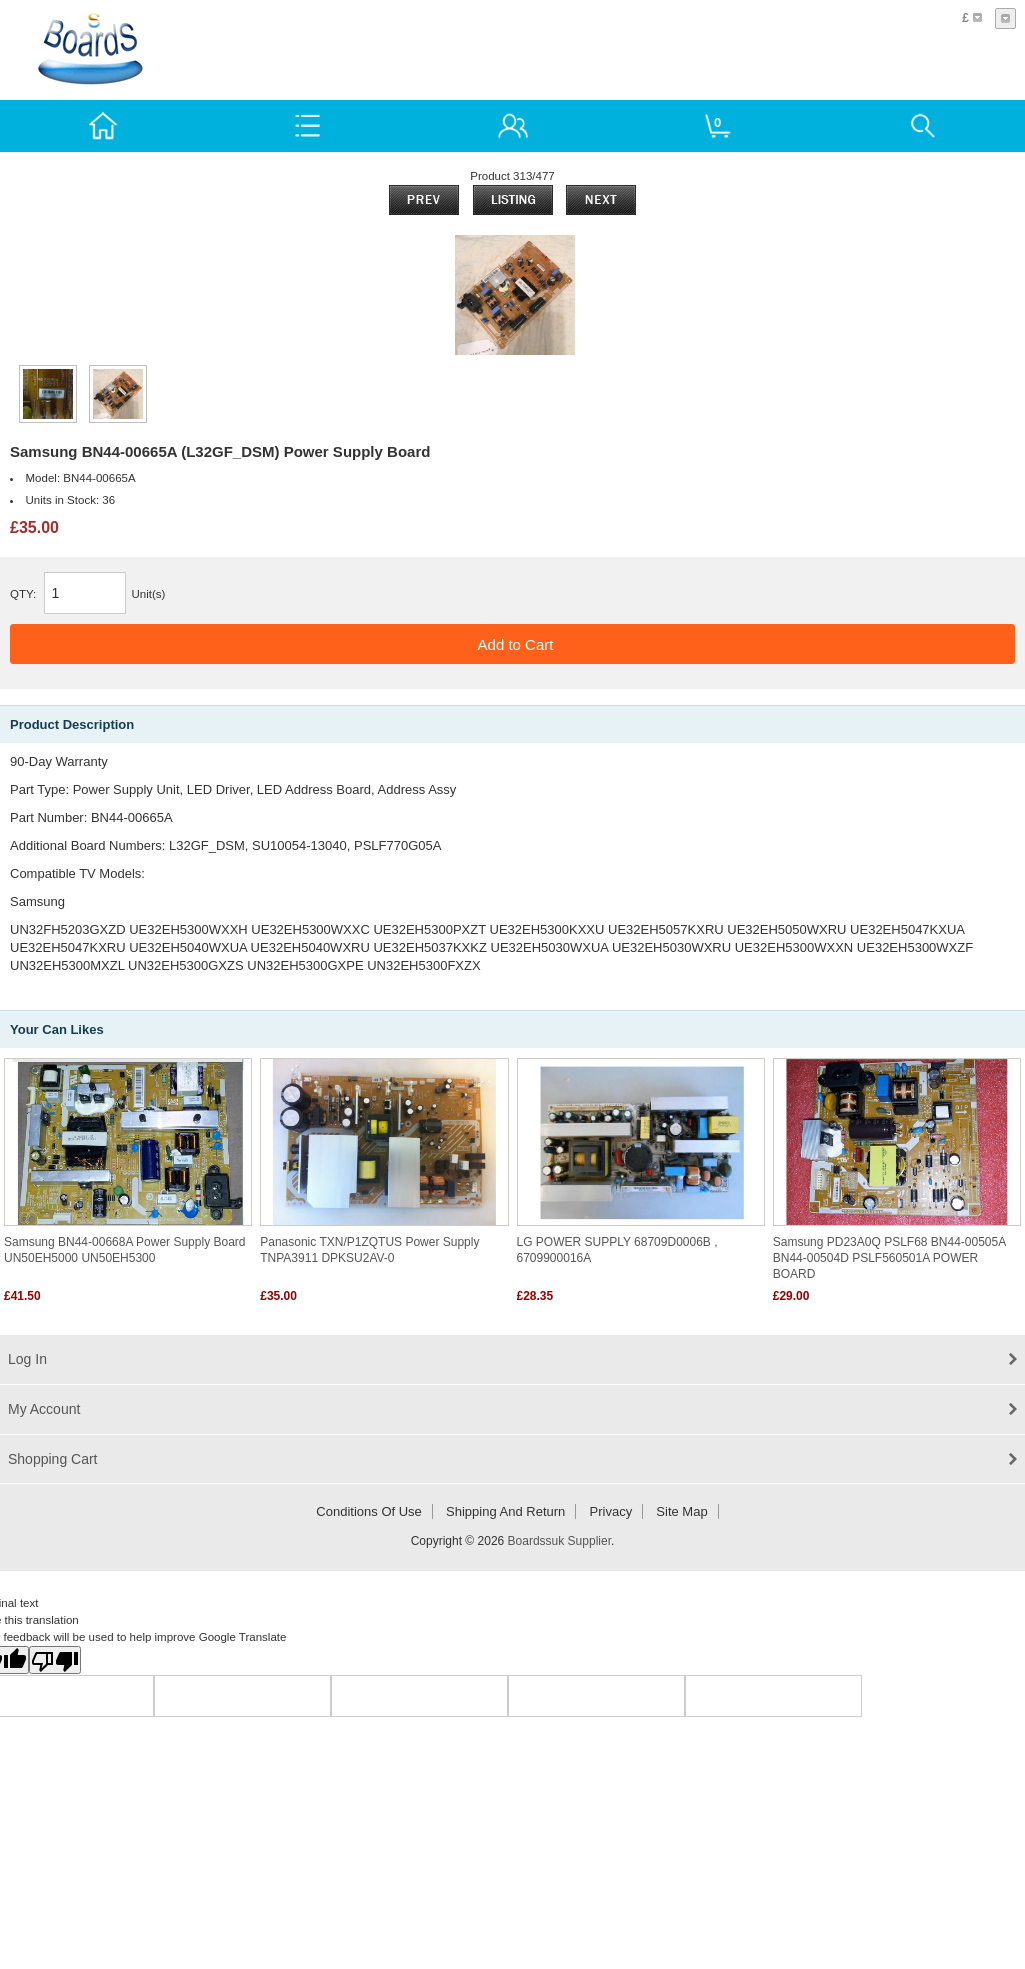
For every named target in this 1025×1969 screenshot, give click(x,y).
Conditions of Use (369, 1511)
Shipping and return (505, 1511)
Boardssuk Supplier (559, 1541)
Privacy (611, 1511)
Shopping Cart (53, 1459)
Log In (27, 1359)
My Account (44, 1409)
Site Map (681, 1511)
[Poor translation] (55, 1660)
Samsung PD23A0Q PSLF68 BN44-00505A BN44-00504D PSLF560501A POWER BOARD (889, 1258)
